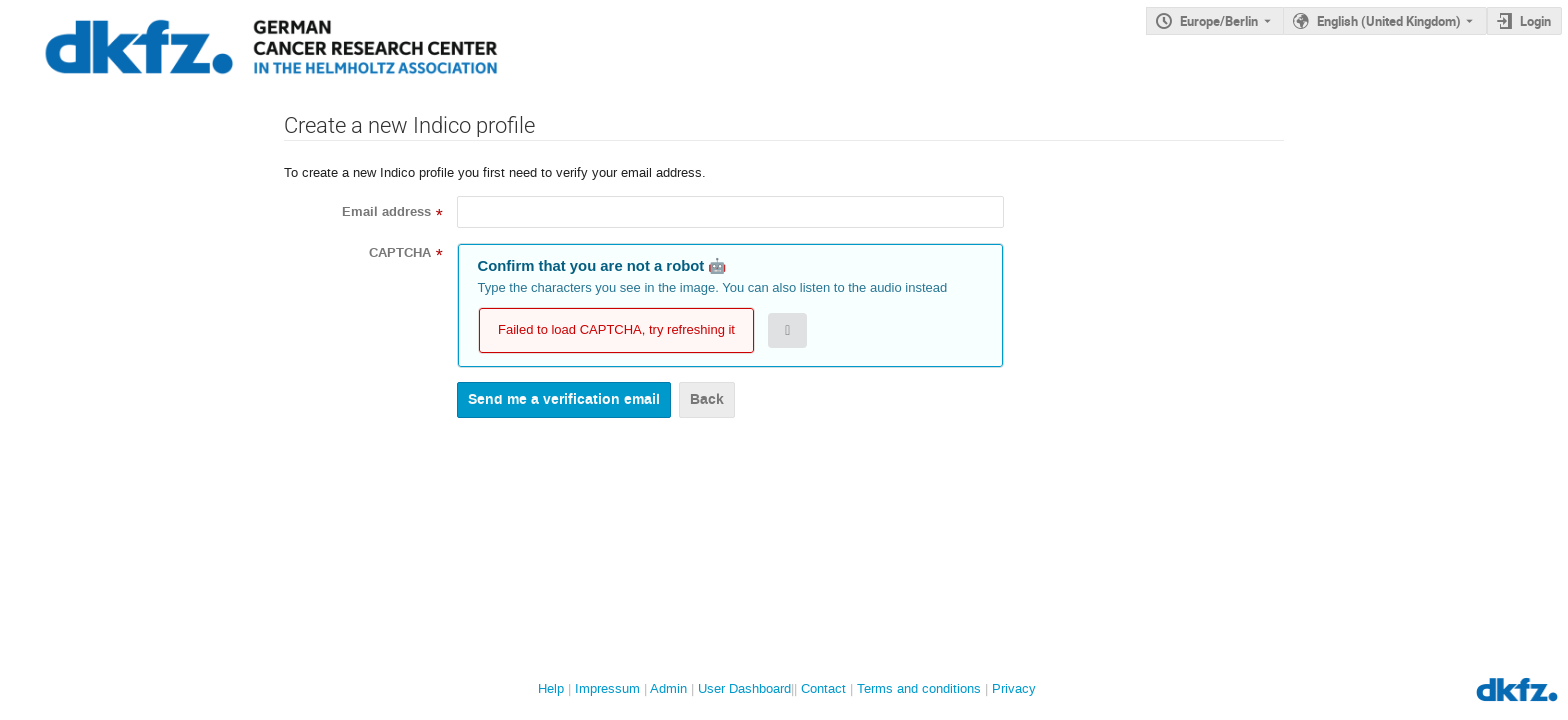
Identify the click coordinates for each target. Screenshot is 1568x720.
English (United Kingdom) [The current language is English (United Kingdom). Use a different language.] (1389, 21)
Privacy (1014, 688)
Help (551, 688)
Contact (823, 688)
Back (707, 399)
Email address (386, 212)
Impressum (607, 688)
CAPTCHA (400, 253)
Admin (668, 688)
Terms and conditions (919, 688)
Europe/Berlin (1219, 21)
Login (1535, 21)
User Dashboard (744, 688)
